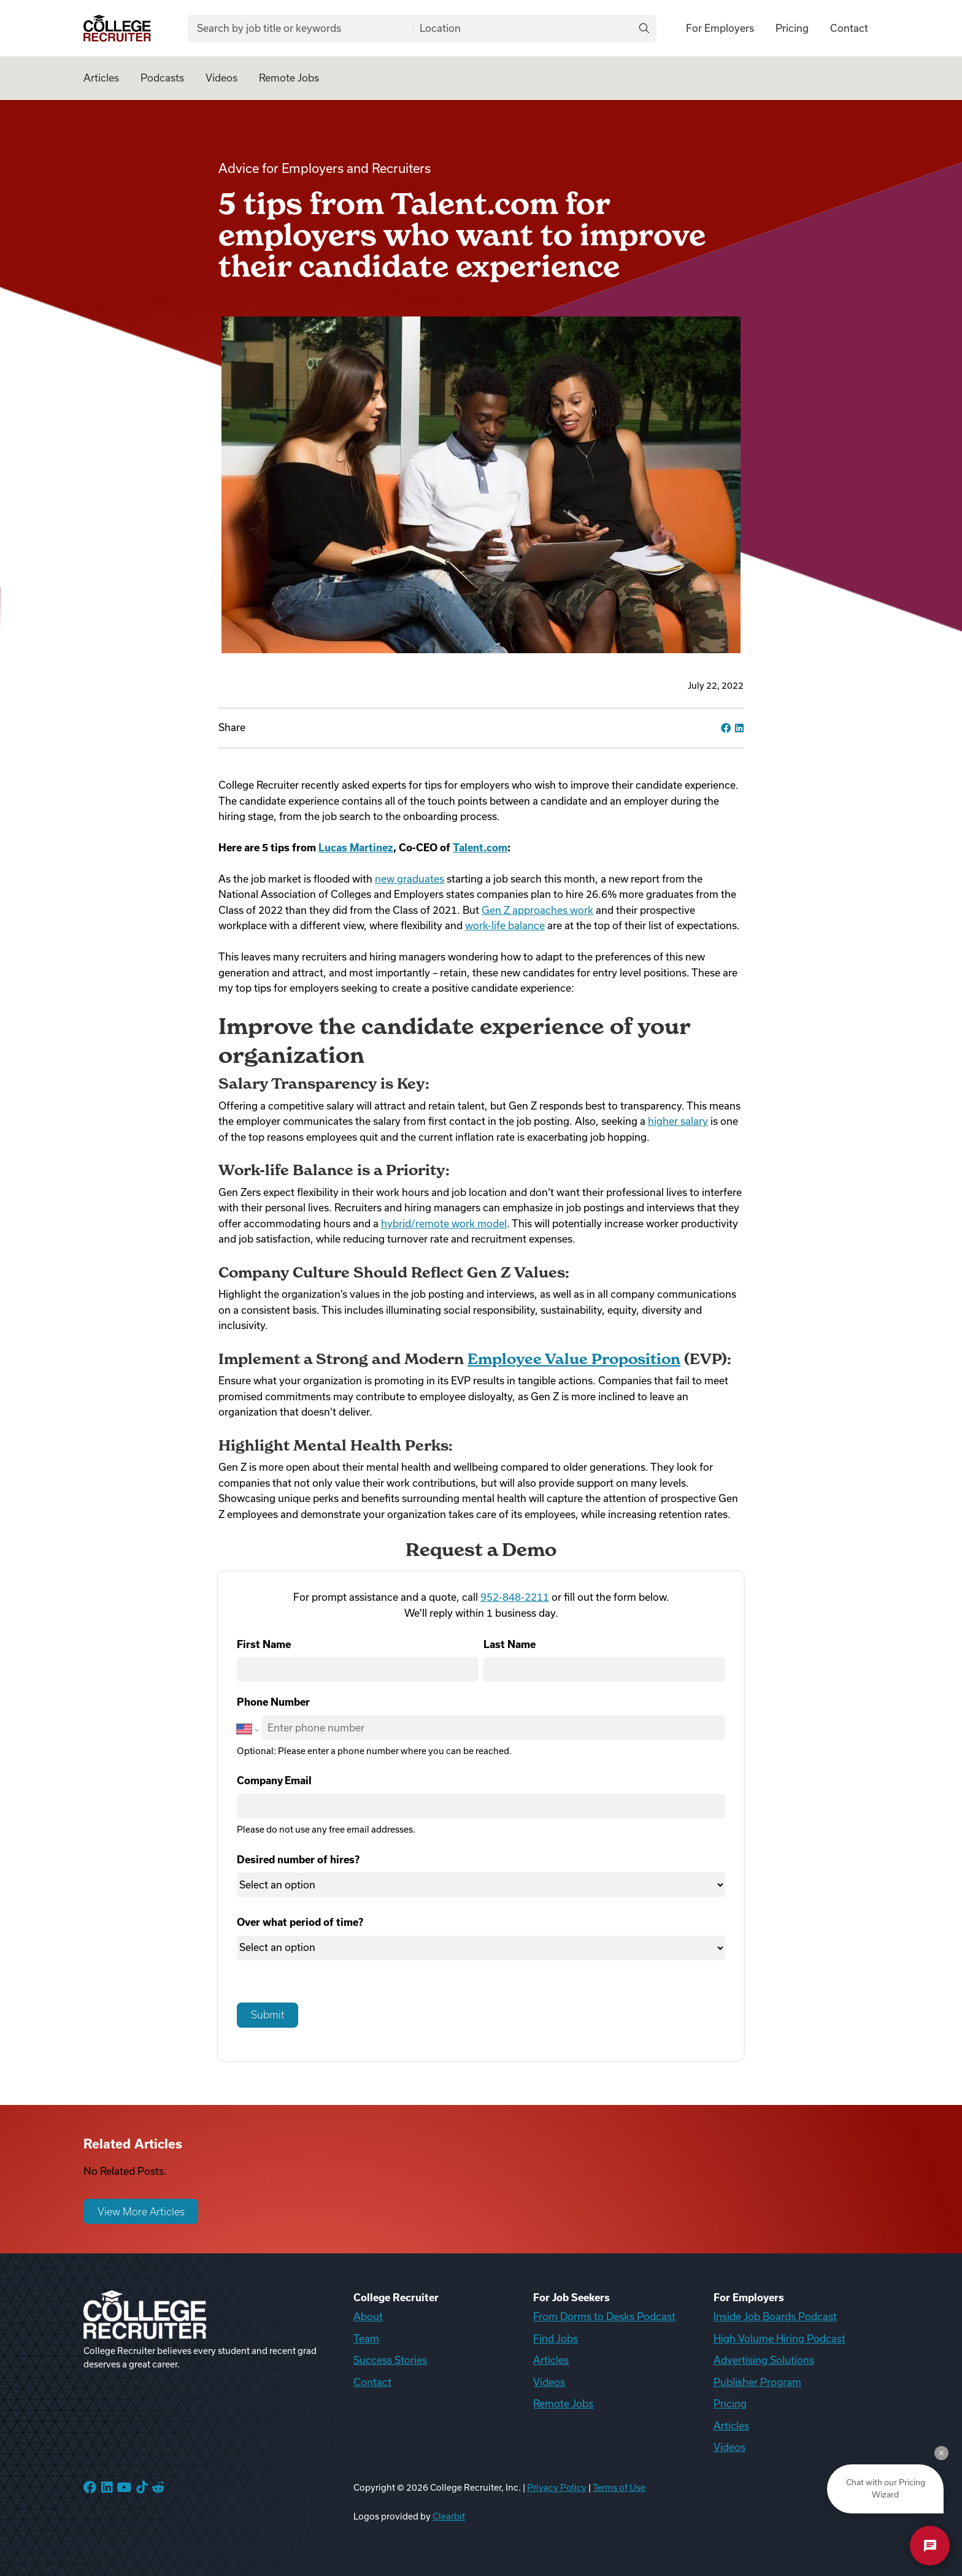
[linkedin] (739, 728)
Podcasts (162, 77)
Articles (101, 77)
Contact (849, 28)
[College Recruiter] (117, 28)
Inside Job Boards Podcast (775, 2316)
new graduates (409, 878)
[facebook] (726, 728)
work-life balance (505, 925)
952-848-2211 (514, 1597)
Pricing (792, 28)
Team (366, 2338)
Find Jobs (555, 2338)
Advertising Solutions (764, 2360)
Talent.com (480, 847)
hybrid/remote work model (444, 1223)
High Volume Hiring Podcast (779, 2338)
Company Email (274, 1780)
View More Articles (141, 2211)
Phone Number (273, 1702)
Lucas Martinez (355, 847)
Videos (221, 77)
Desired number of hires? (298, 1859)
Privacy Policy (557, 2488)
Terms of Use (619, 2488)
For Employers (720, 28)
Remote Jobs (289, 77)
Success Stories (390, 2360)
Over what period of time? (300, 1922)
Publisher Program (757, 2382)
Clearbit (449, 2516)
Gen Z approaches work (537, 910)
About (368, 2316)
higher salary (678, 1121)
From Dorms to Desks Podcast (604, 2316)
